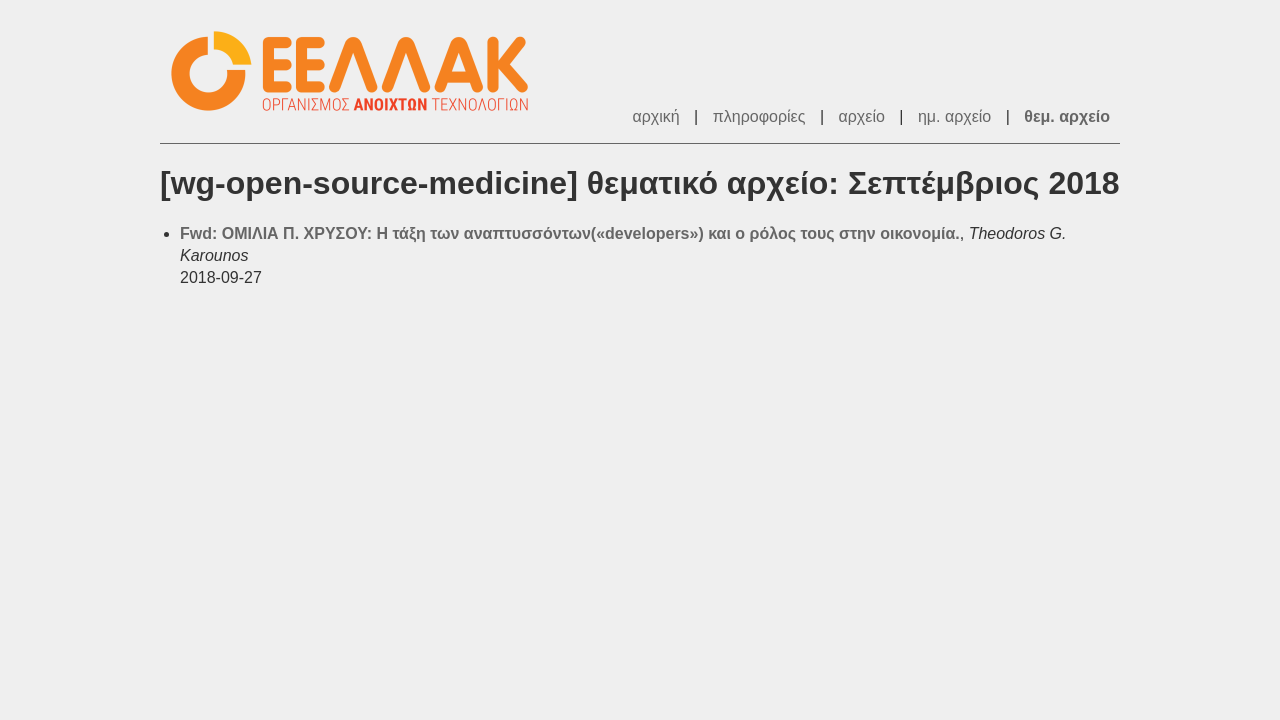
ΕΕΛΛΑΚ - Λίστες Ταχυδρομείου (360, 71)
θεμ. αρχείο (1067, 116)
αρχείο (862, 116)
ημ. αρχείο (954, 116)
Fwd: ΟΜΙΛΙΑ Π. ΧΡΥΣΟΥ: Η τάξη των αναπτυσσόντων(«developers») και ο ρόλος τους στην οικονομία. (570, 233)
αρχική (655, 116)
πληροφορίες (759, 116)
